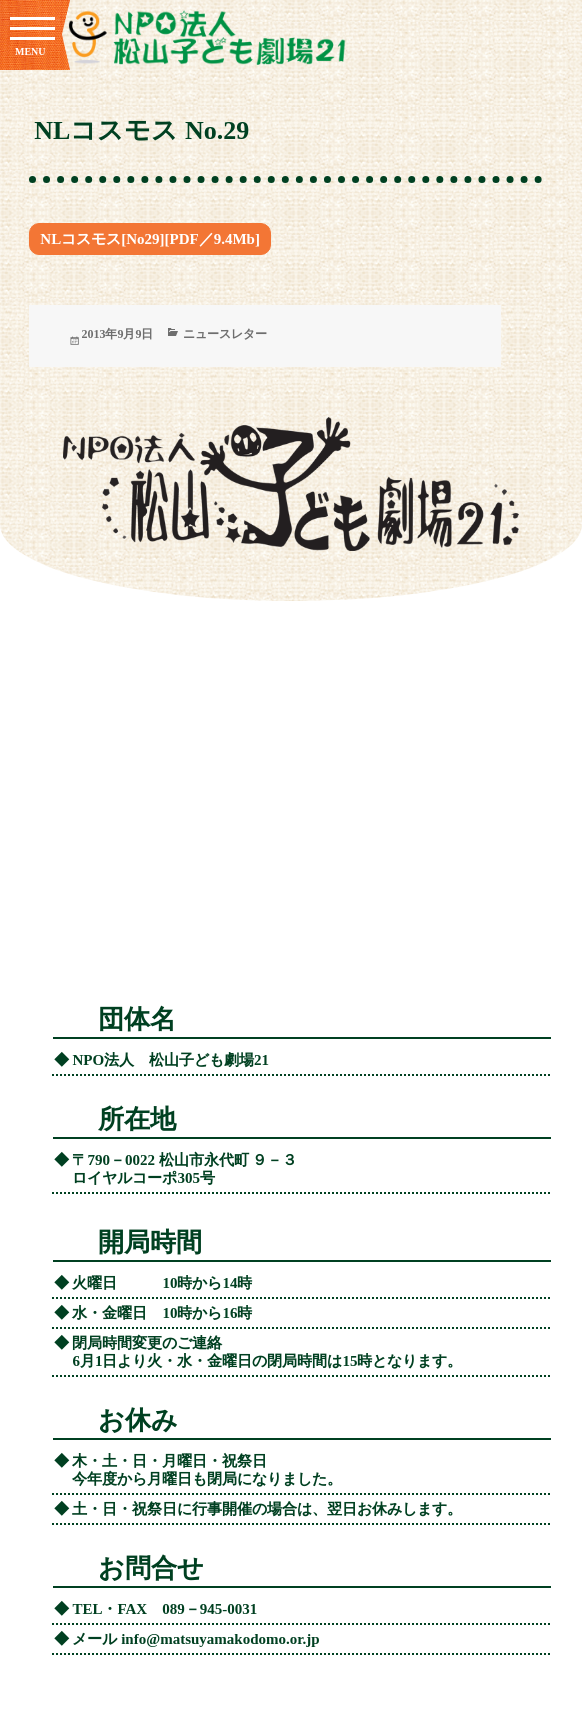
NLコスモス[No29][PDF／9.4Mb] (150, 239)
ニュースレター (225, 334)
